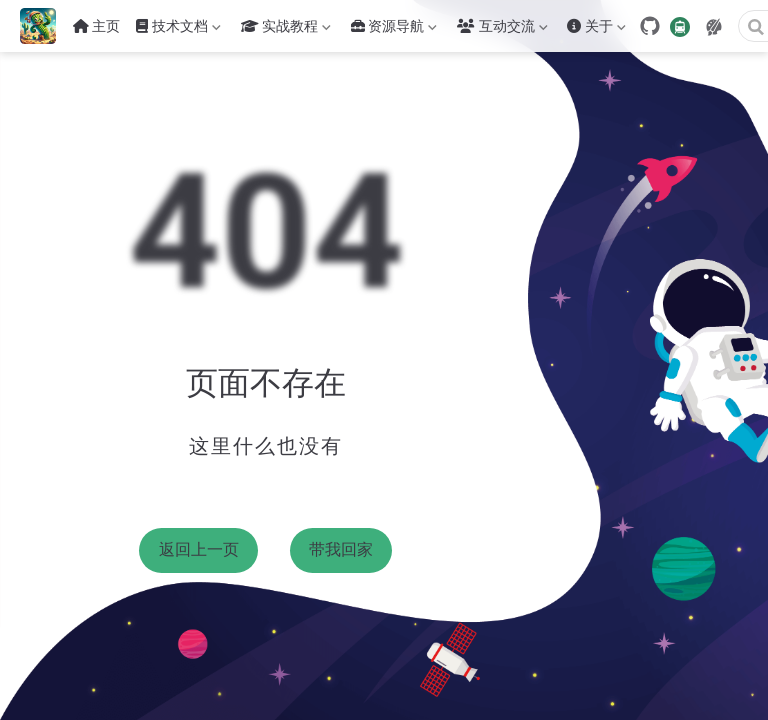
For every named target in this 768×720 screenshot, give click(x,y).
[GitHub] (650, 26)
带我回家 (341, 549)
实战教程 (286, 30)
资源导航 (394, 30)
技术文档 (178, 30)
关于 (596, 30)
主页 (97, 26)
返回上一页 (199, 549)
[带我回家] (44, 26)
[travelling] (680, 25)
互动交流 (502, 30)
